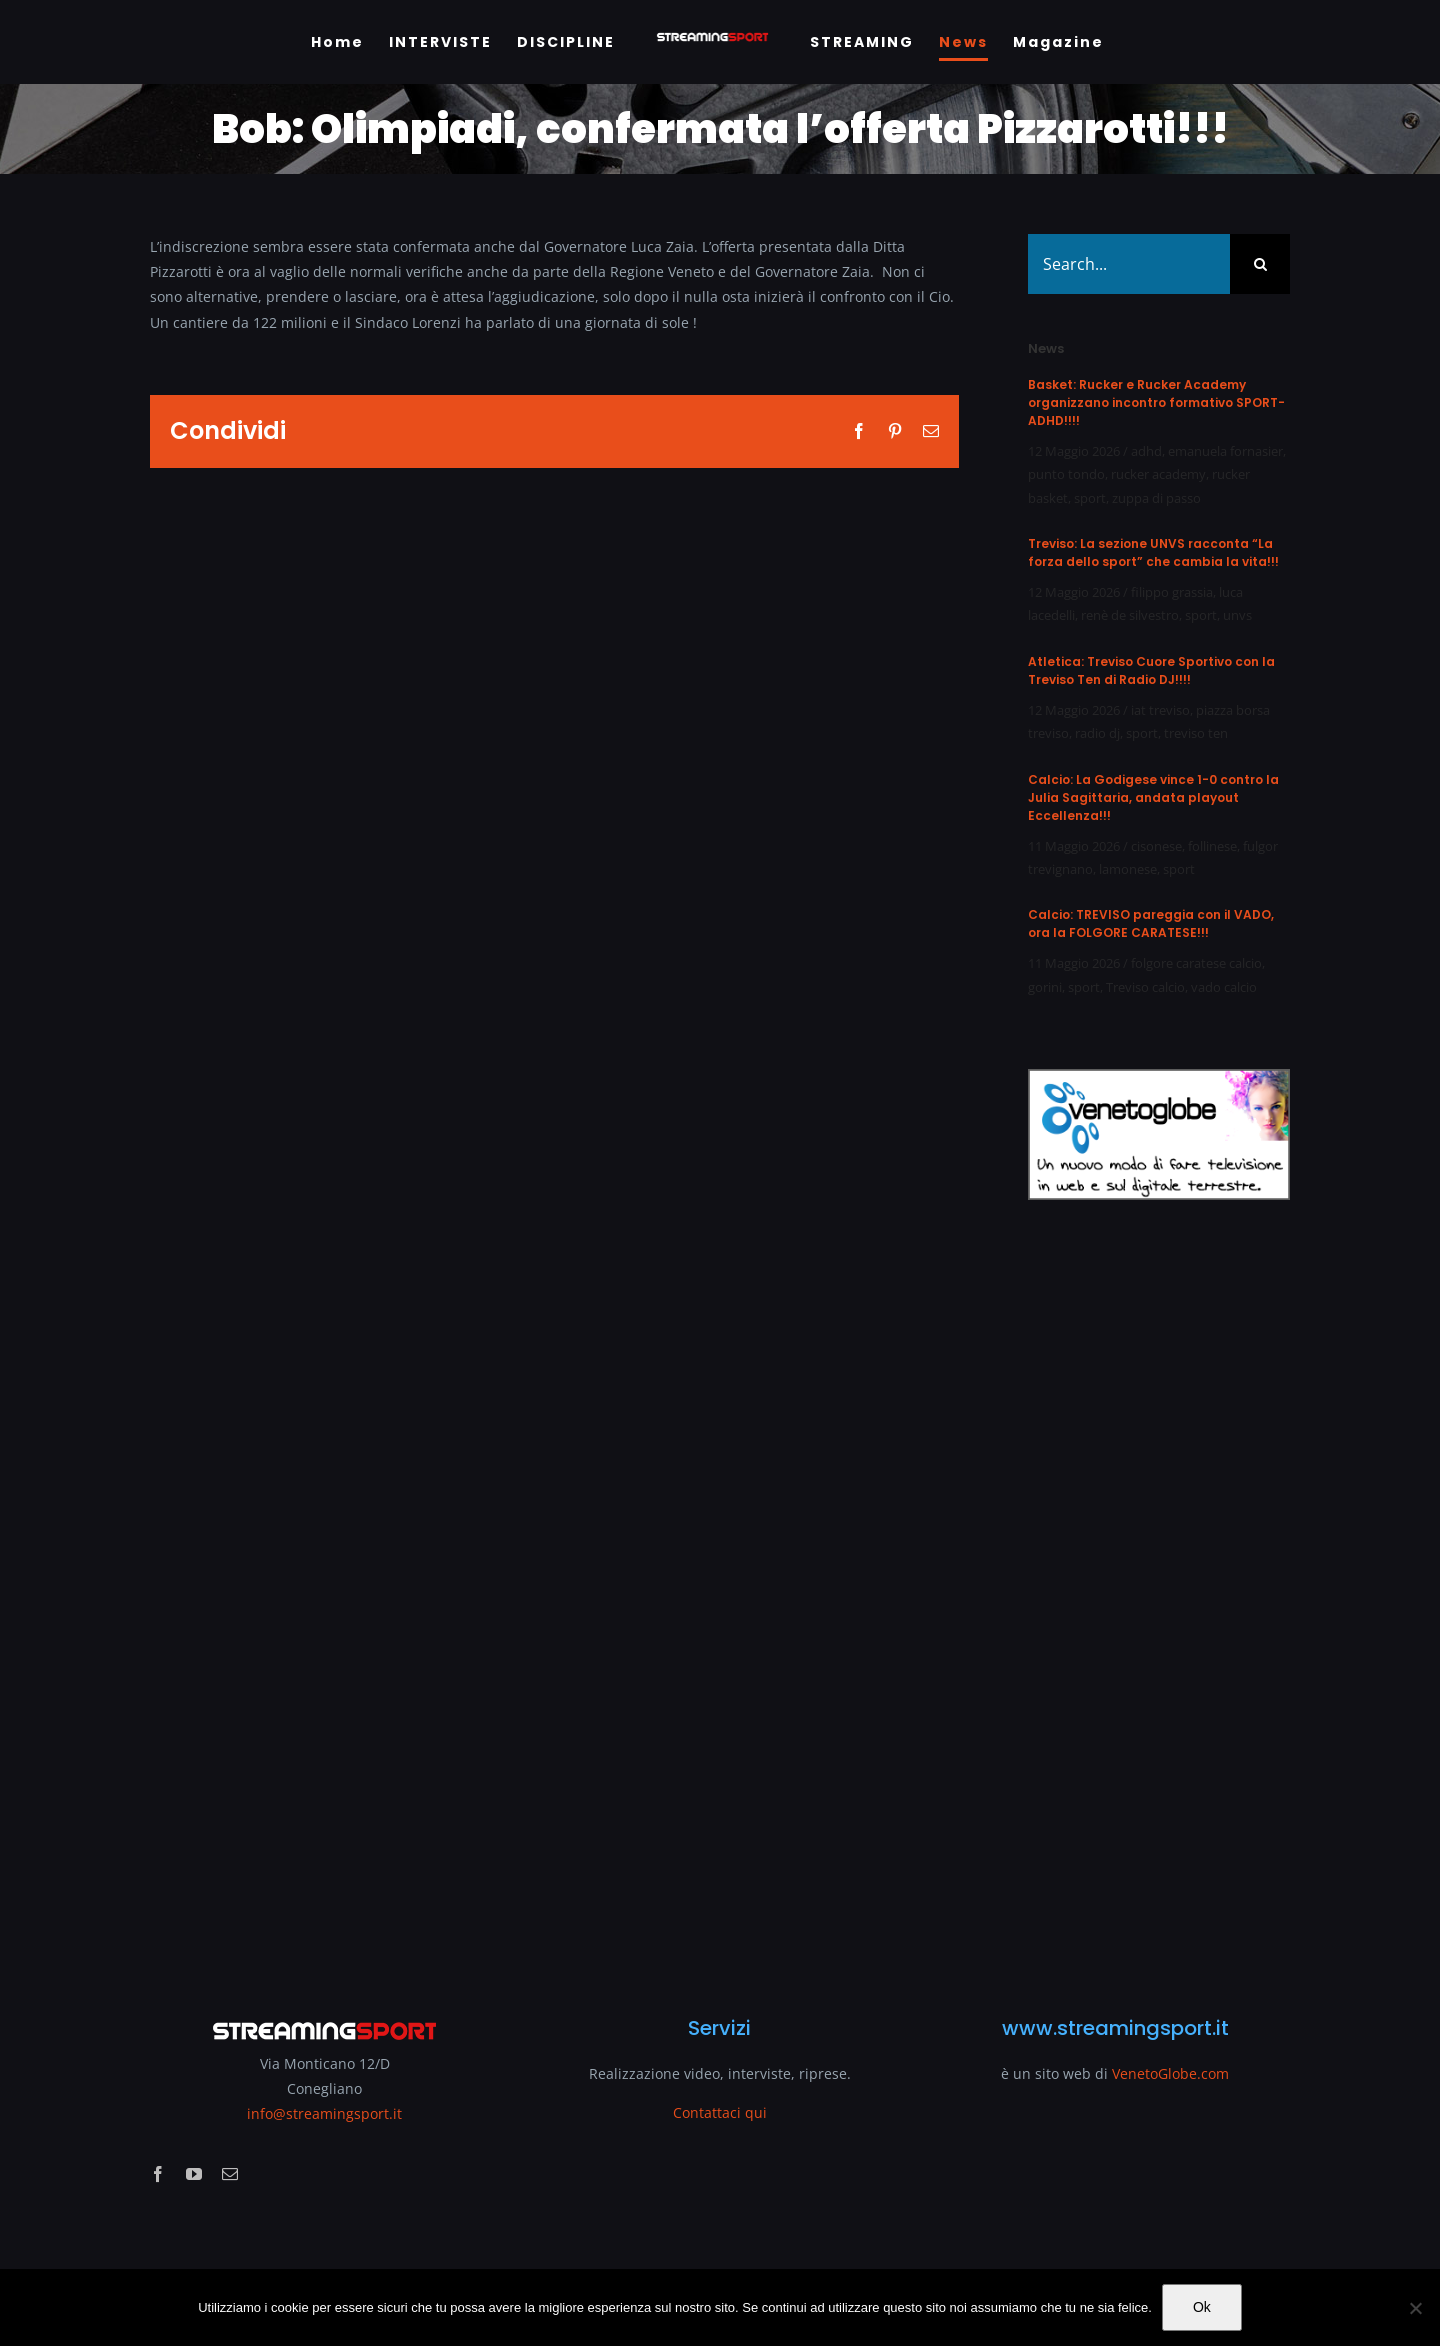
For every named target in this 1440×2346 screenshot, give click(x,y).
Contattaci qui (720, 2112)
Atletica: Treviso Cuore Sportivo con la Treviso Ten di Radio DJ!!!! (1151, 670)
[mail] (230, 2174)
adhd (1146, 451)
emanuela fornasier (1225, 451)
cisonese (1156, 846)
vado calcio (1224, 987)
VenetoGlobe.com (1170, 2073)
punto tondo (1066, 474)
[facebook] (158, 2174)
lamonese (1128, 869)
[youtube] (194, 2174)
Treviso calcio (1145, 987)
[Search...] (1129, 264)
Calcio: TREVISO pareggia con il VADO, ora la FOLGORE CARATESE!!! (1151, 923)
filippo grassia (1172, 592)
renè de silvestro (1130, 615)
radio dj (1097, 733)
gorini (1045, 987)
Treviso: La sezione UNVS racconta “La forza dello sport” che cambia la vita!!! (1153, 552)
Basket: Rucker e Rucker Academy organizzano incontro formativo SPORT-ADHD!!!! (1156, 402)
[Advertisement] (1159, 1596)
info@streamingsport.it (324, 2113)
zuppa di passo (1156, 498)
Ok (1202, 2307)
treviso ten (1196, 733)
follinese (1212, 846)
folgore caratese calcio (1196, 963)
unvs (1237, 615)
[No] (1415, 2308)
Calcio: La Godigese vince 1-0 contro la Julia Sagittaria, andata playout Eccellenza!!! (1153, 797)
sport (1090, 498)
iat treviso (1160, 710)
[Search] (1260, 264)
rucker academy (1158, 474)
